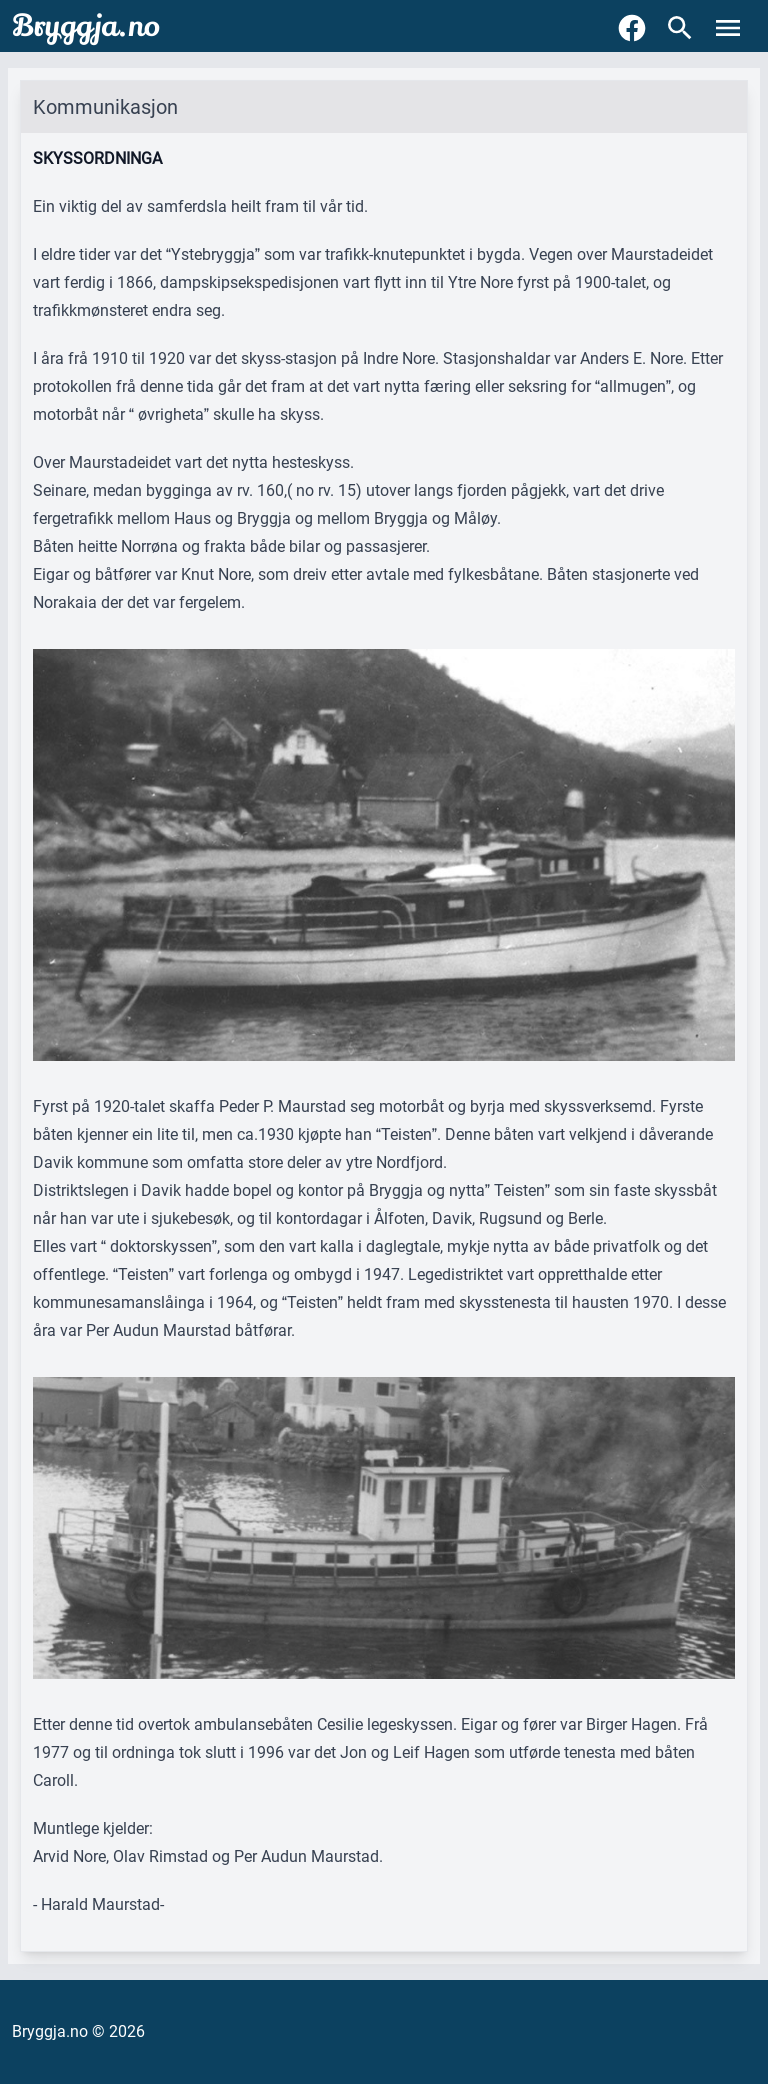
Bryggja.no (86, 26)
